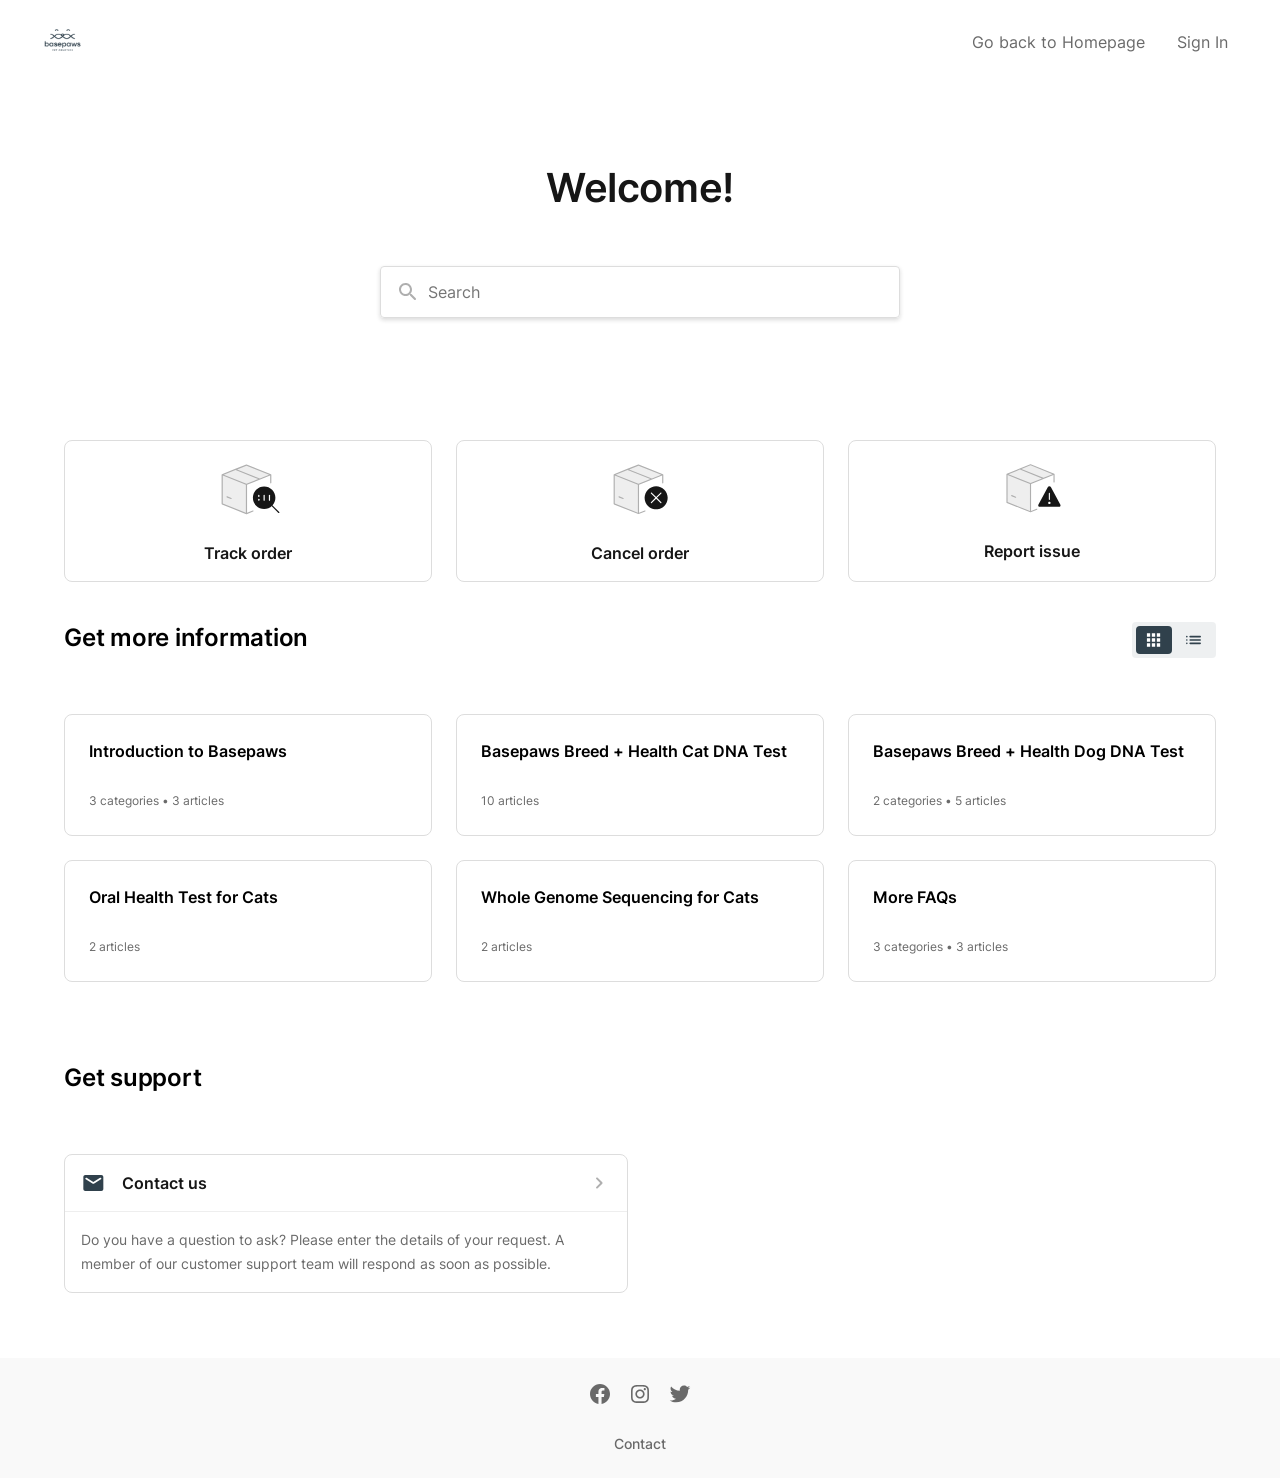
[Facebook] (600, 1396)
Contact (640, 1443)
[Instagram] (640, 1396)
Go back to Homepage (1058, 42)
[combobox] (640, 292)
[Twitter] (680, 1396)
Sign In (1202, 42)
